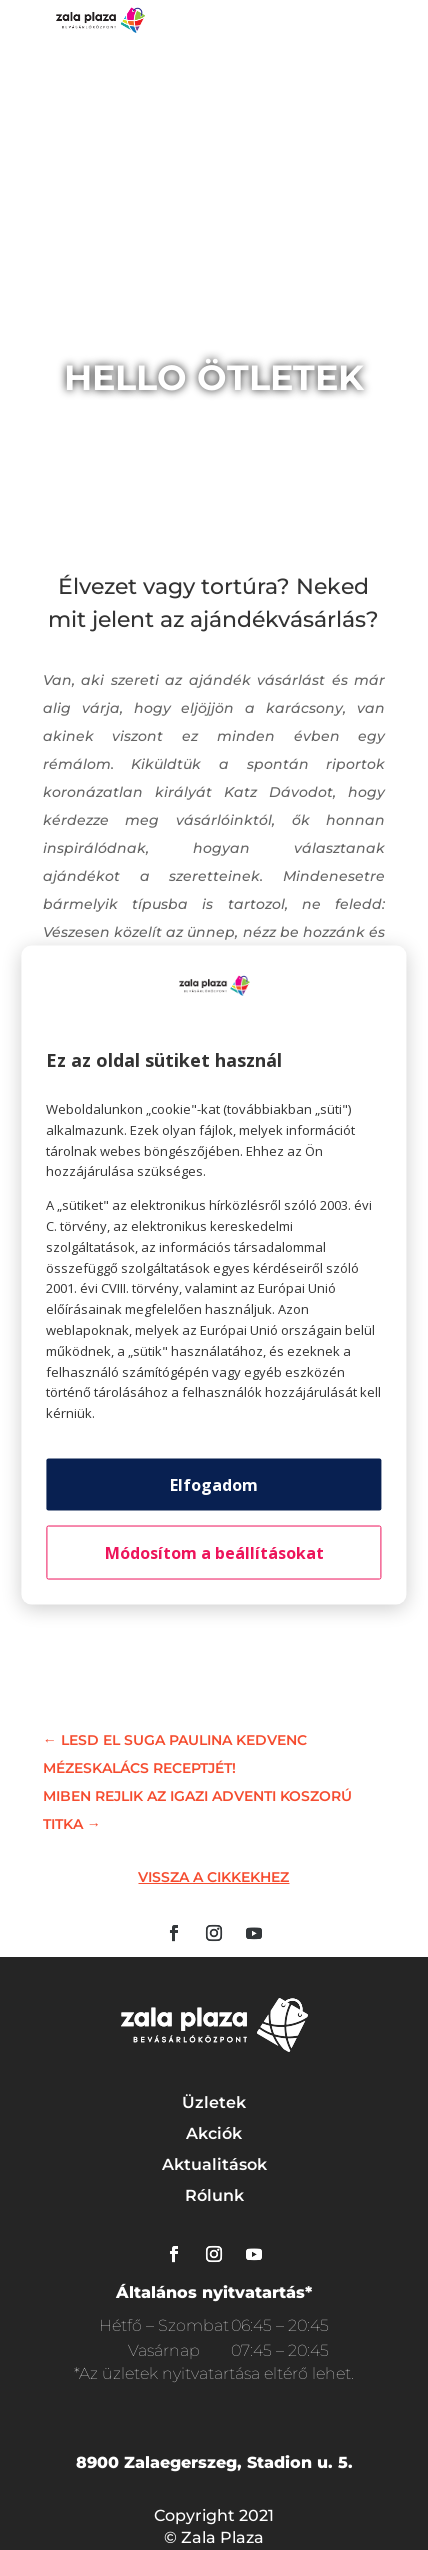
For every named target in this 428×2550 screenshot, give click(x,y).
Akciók (214, 2133)
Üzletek (214, 2102)
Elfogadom (214, 1484)
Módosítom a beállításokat (214, 1552)
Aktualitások (214, 2164)
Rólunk (214, 2195)
